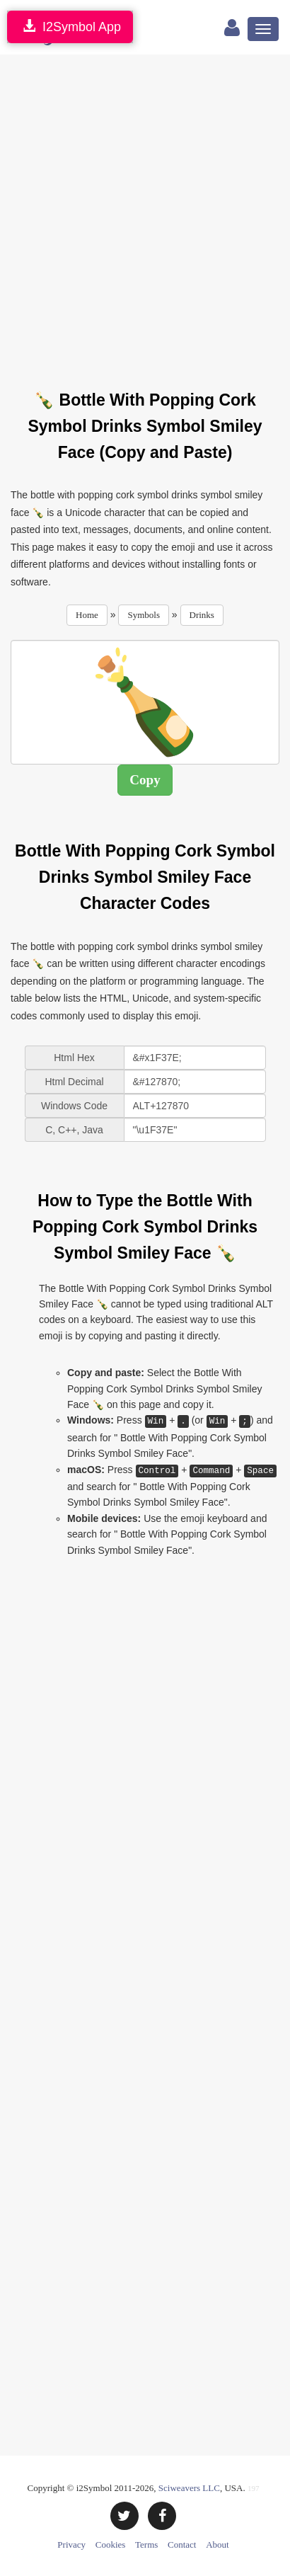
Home (87, 614)
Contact (182, 2544)
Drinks (202, 614)
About (217, 2544)
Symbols (143, 614)
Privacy (71, 2544)
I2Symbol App (70, 26)
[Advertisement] (145, 214)
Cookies (110, 2544)
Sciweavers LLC (189, 2488)
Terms (146, 2544)
